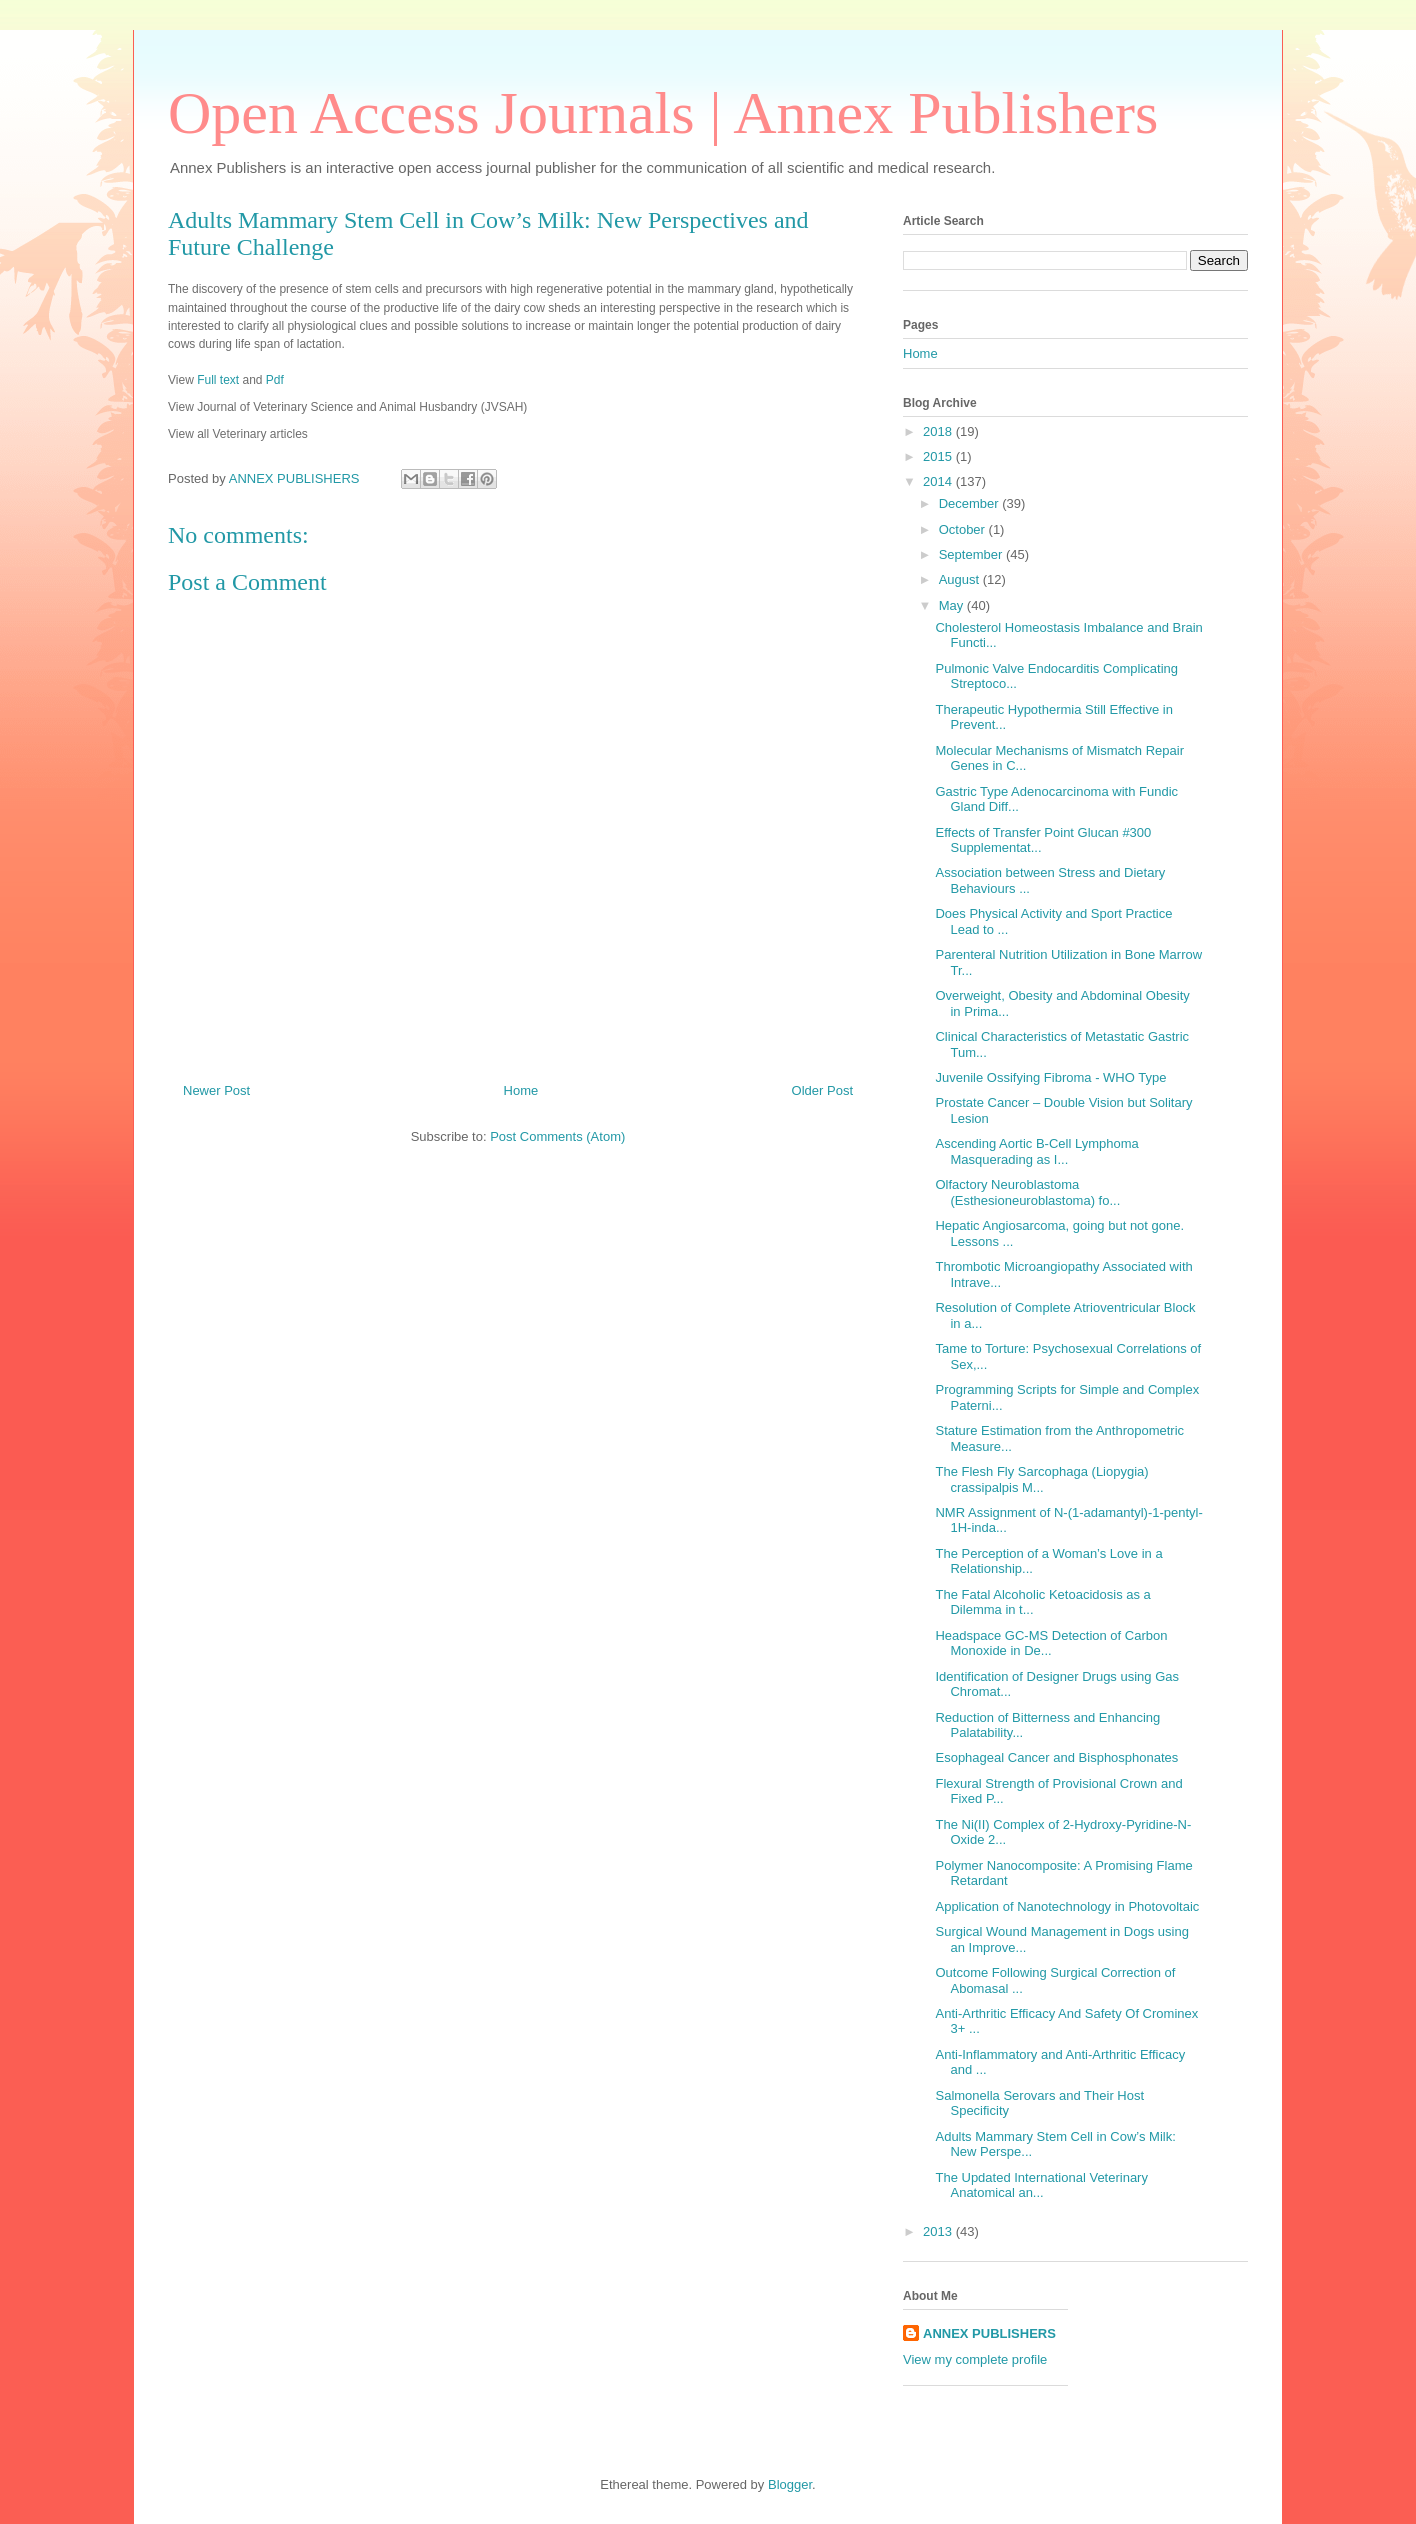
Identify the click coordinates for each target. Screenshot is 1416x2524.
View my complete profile (975, 2359)
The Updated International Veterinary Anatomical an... (1041, 2185)
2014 (939, 481)
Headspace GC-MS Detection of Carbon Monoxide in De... (1051, 1643)
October (964, 529)
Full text (218, 380)
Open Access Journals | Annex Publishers (663, 113)
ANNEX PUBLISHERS (989, 2333)
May (953, 605)
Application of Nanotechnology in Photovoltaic (1067, 1906)
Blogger (790, 2484)
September (972, 554)
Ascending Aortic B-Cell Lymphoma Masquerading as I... (1036, 1151)
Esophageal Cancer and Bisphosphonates (1056, 1757)
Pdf (275, 380)
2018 (939, 431)
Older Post (822, 1090)
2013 (939, 2231)
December (971, 503)
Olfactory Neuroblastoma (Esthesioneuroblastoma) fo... (1027, 1192)
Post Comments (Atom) (557, 1136)
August (961, 579)
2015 (939, 456)
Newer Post (216, 1090)
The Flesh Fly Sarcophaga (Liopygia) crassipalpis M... (1041, 1479)
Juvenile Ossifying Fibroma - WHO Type (1050, 1077)
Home (521, 1090)
